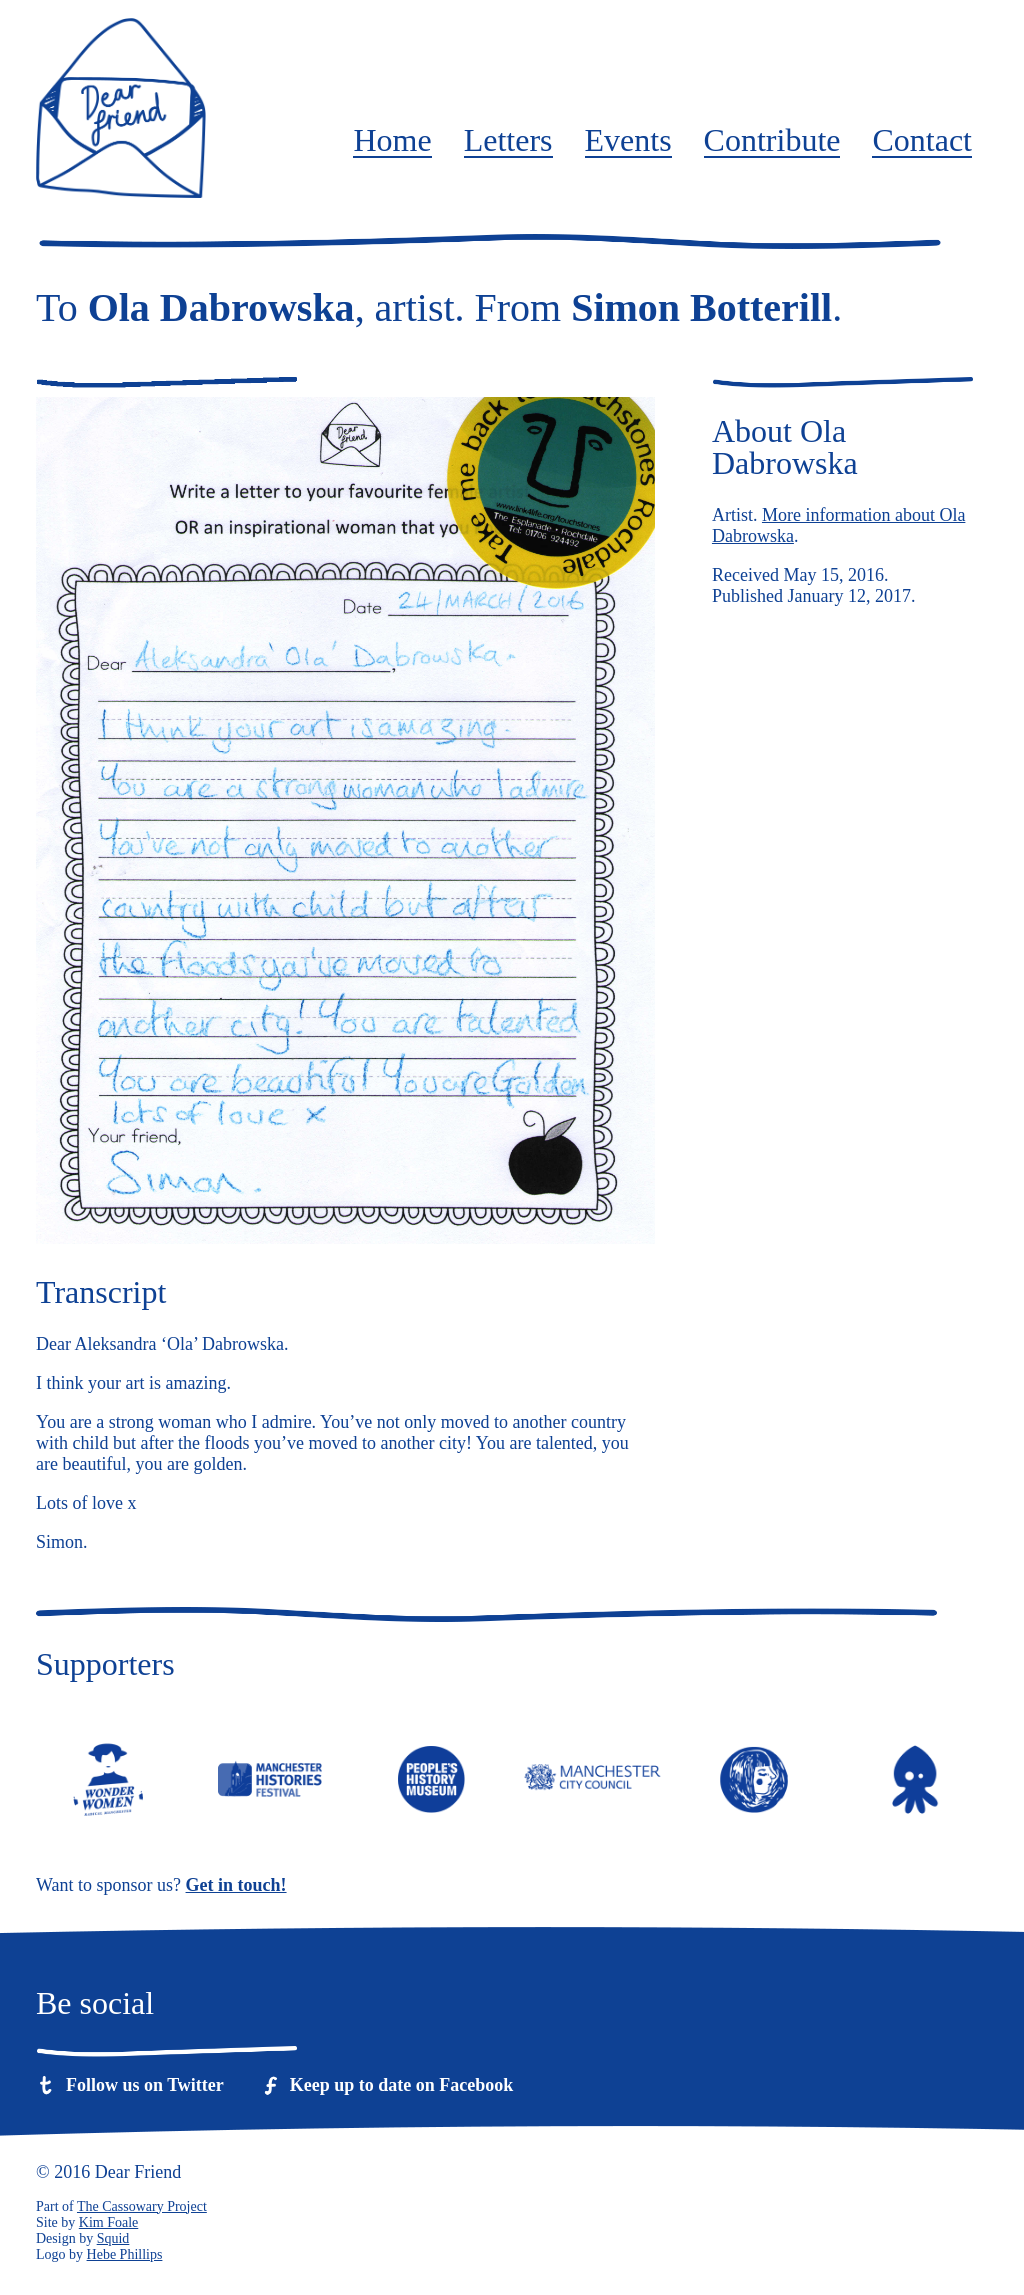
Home (392, 141)
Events (628, 141)
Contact (922, 141)
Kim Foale (109, 2222)
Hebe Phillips (125, 2254)
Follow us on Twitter (145, 2085)
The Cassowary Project (142, 2206)
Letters (508, 141)
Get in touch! (236, 1885)
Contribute (772, 141)
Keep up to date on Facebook (402, 2085)
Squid (113, 2238)
